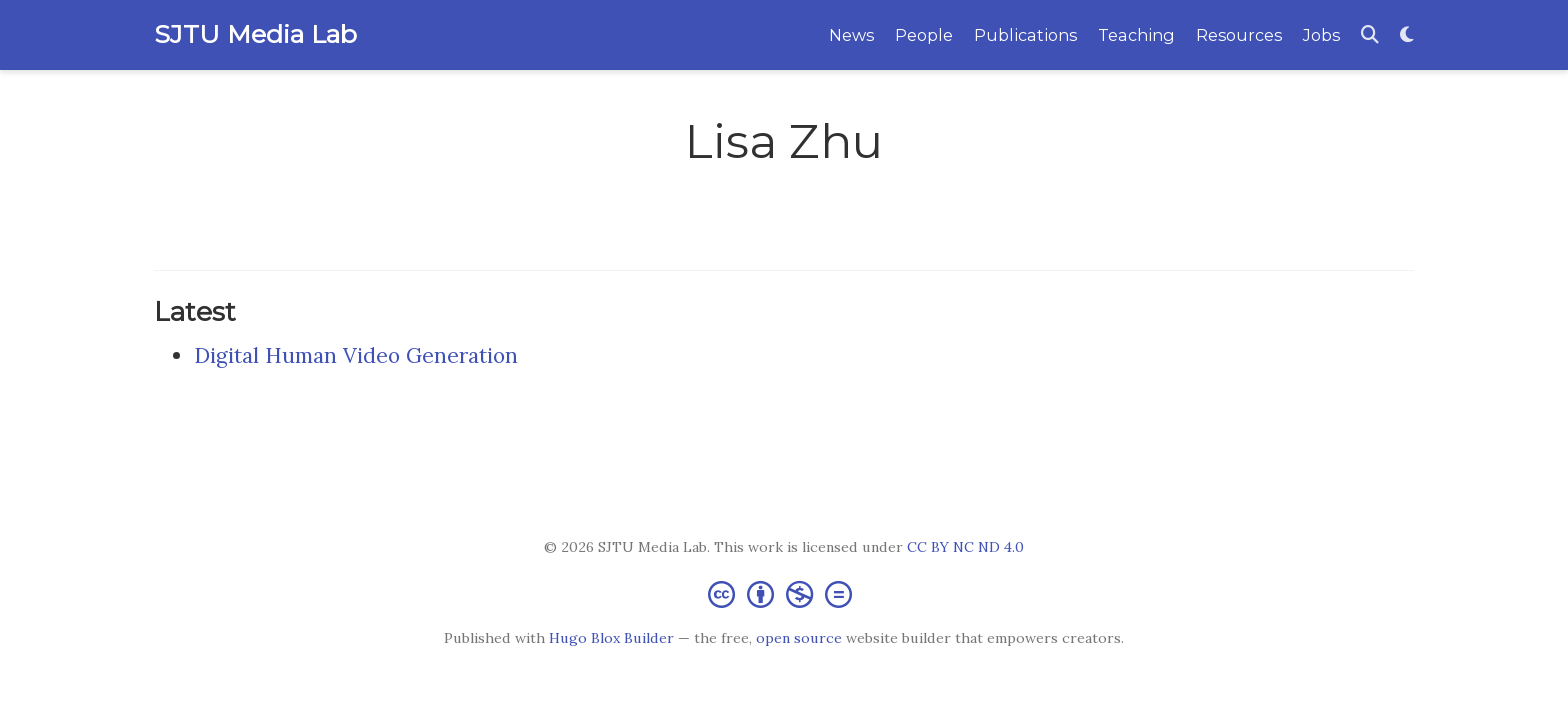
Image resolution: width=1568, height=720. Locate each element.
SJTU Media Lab (255, 34)
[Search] (1370, 35)
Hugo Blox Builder (611, 638)
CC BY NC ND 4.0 (965, 547)
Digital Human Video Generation (356, 355)
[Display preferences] (1407, 35)
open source (799, 638)
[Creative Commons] (784, 593)
